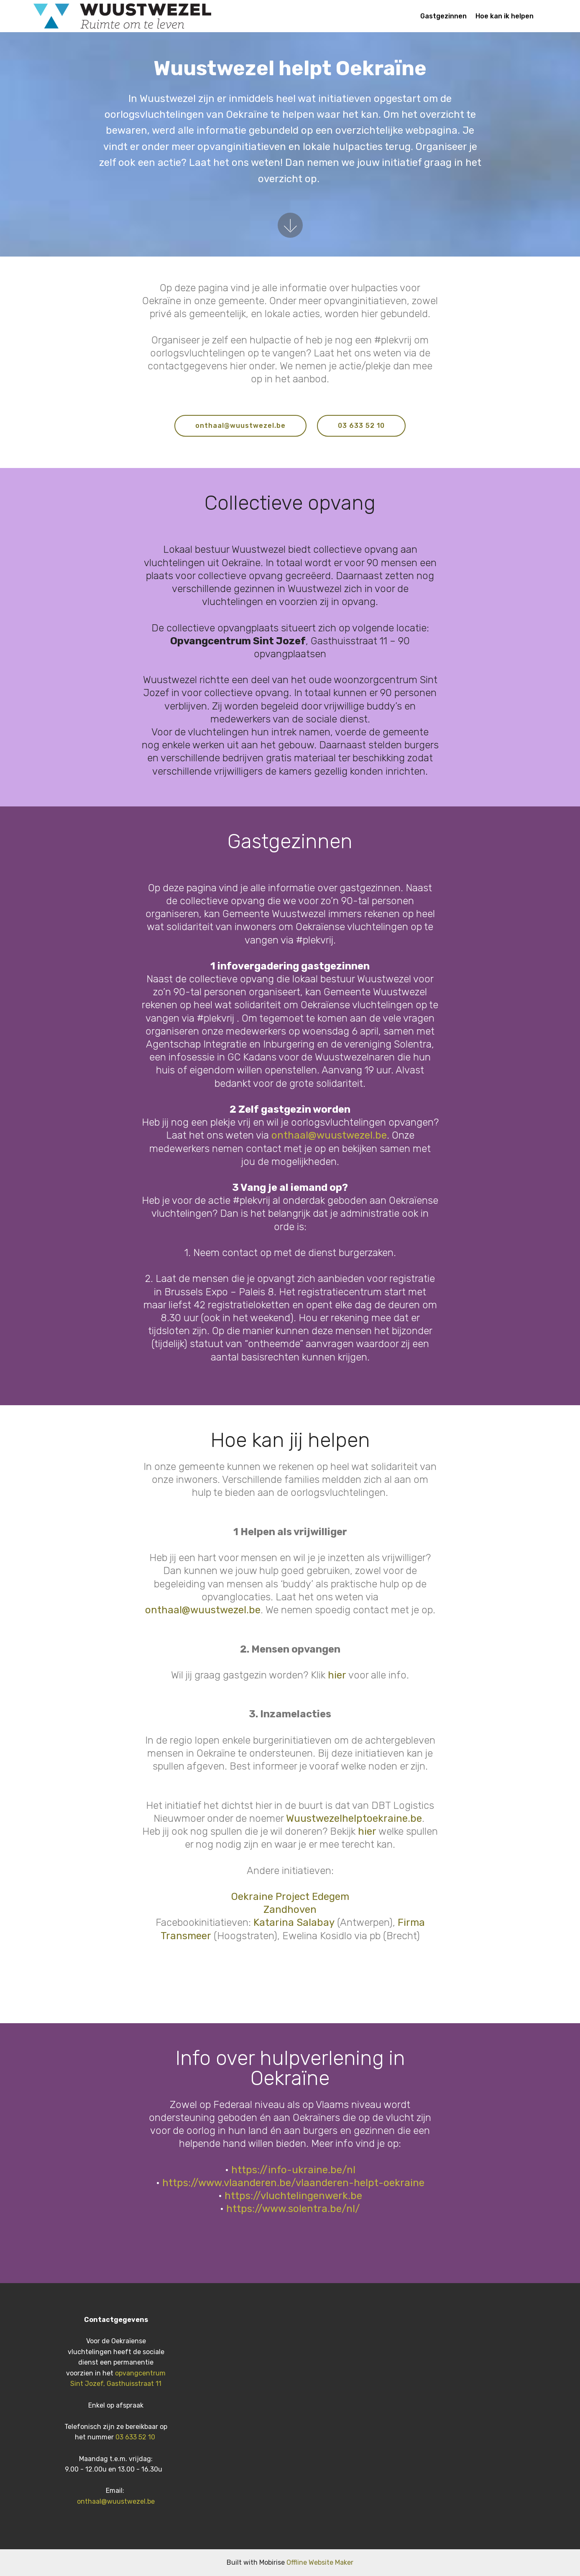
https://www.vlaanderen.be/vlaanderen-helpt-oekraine (293, 2183)
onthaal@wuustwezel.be (240, 426)
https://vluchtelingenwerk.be (293, 2196)
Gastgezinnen (443, 16)
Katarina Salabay (294, 1922)
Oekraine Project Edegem (290, 1896)
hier (338, 1675)
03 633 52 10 (361, 426)
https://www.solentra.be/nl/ (293, 2209)
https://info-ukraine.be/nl (293, 2170)
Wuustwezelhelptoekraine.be (354, 1818)
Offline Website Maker (319, 2562)
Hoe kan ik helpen (504, 16)
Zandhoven (290, 1909)
